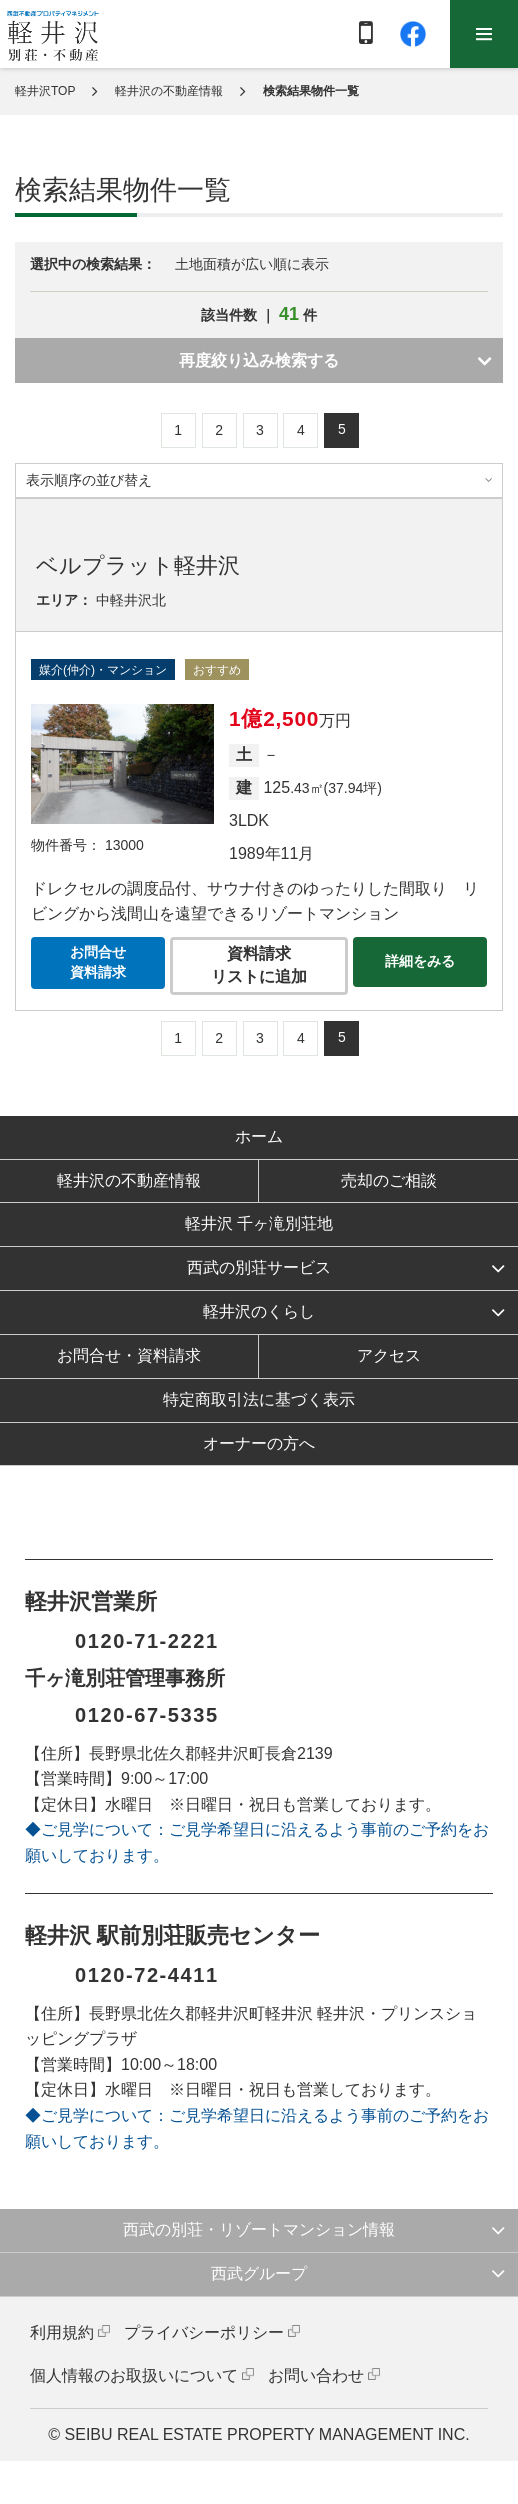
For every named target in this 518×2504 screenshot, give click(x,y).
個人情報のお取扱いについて (134, 2375)
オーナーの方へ (259, 1443)
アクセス (389, 1355)
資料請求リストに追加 (259, 965)
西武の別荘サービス (259, 1267)
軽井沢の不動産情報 (169, 91)
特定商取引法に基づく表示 (259, 1399)
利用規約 (62, 2332)
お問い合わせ (316, 2375)
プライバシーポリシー (204, 2332)
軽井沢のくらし (259, 1311)
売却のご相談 (389, 1180)
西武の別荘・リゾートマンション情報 (259, 2229)
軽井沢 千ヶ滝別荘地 (259, 1223)
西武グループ (259, 2273)
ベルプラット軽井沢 (138, 565)
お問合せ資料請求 (98, 962)
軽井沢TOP (45, 91)
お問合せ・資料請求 (129, 1355)
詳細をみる (420, 961)
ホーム (259, 1136)
